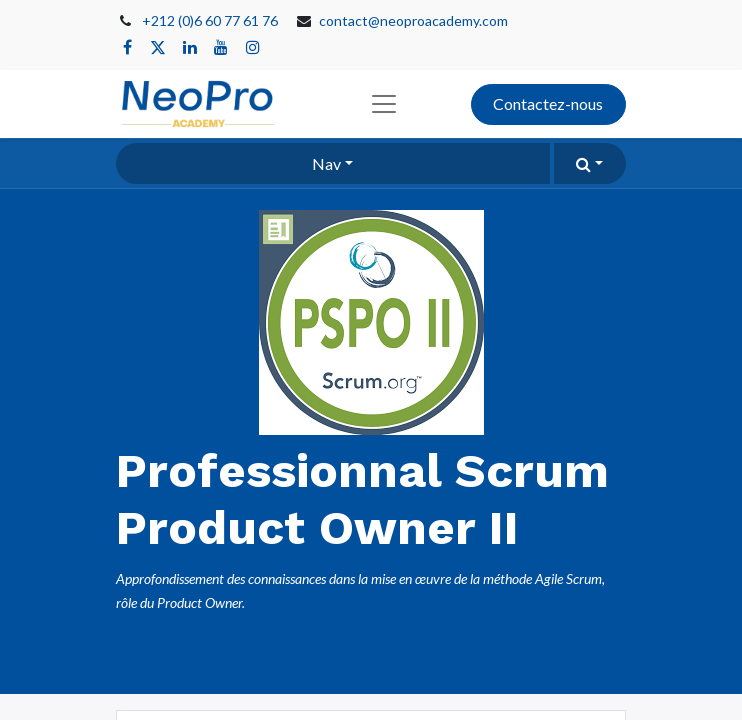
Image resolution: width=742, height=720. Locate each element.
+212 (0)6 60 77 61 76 (210, 20)
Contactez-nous (548, 103)
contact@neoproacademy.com (413, 20)
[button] (590, 163)
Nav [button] (326, 163)
